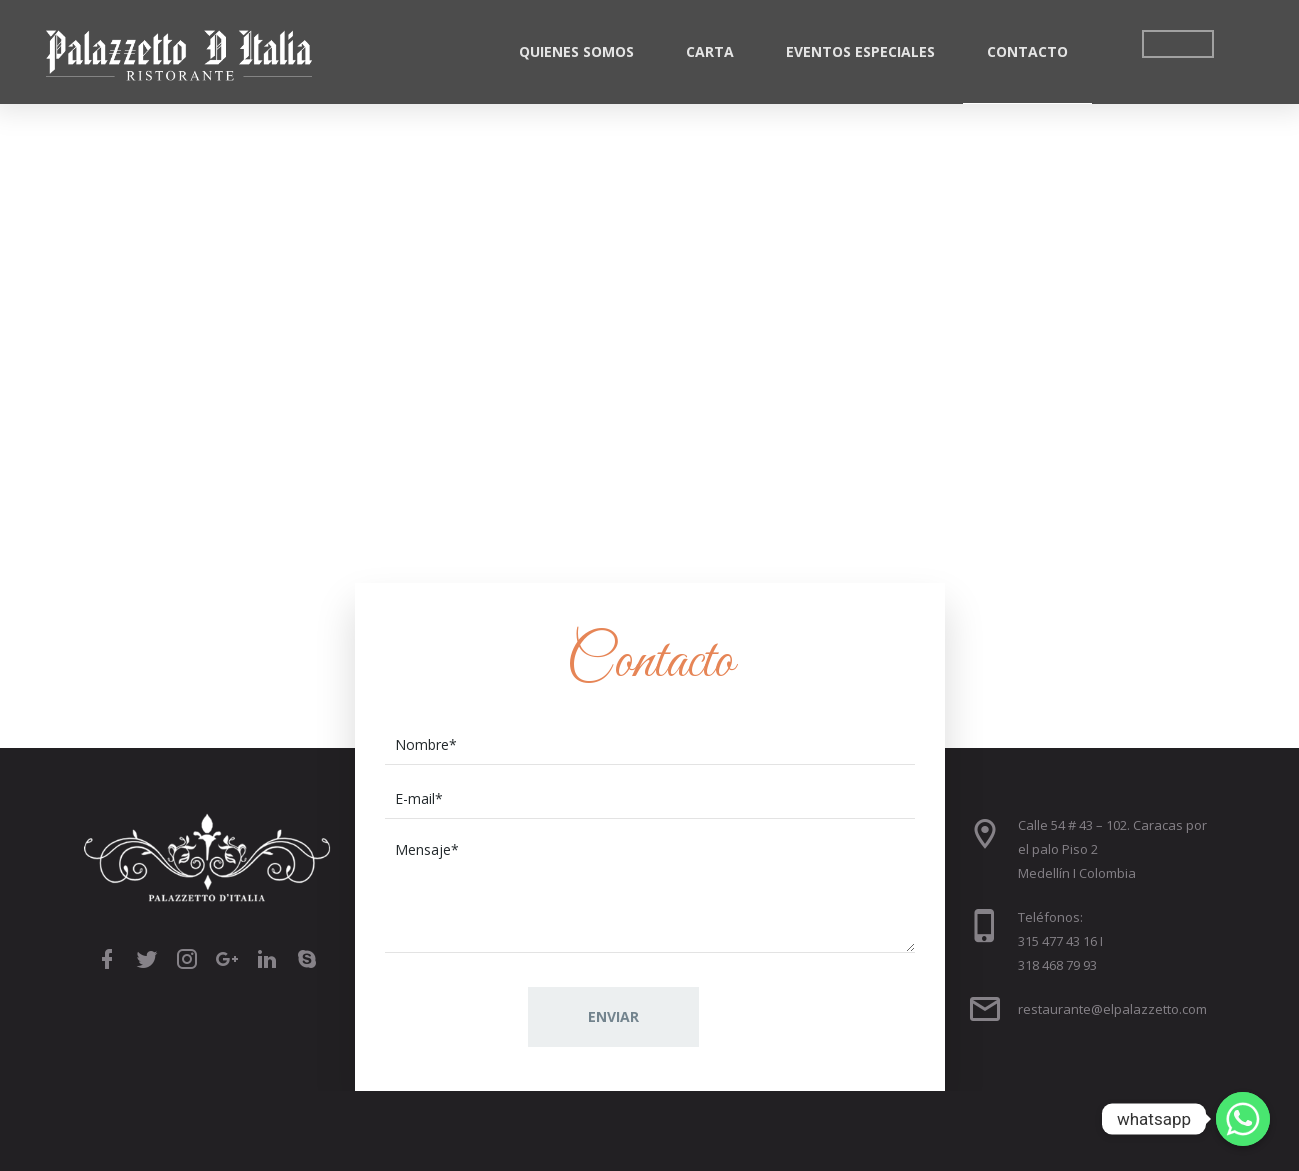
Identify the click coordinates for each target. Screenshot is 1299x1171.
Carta (710, 51)
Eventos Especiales (860, 51)
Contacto (1027, 51)
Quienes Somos (576, 51)
